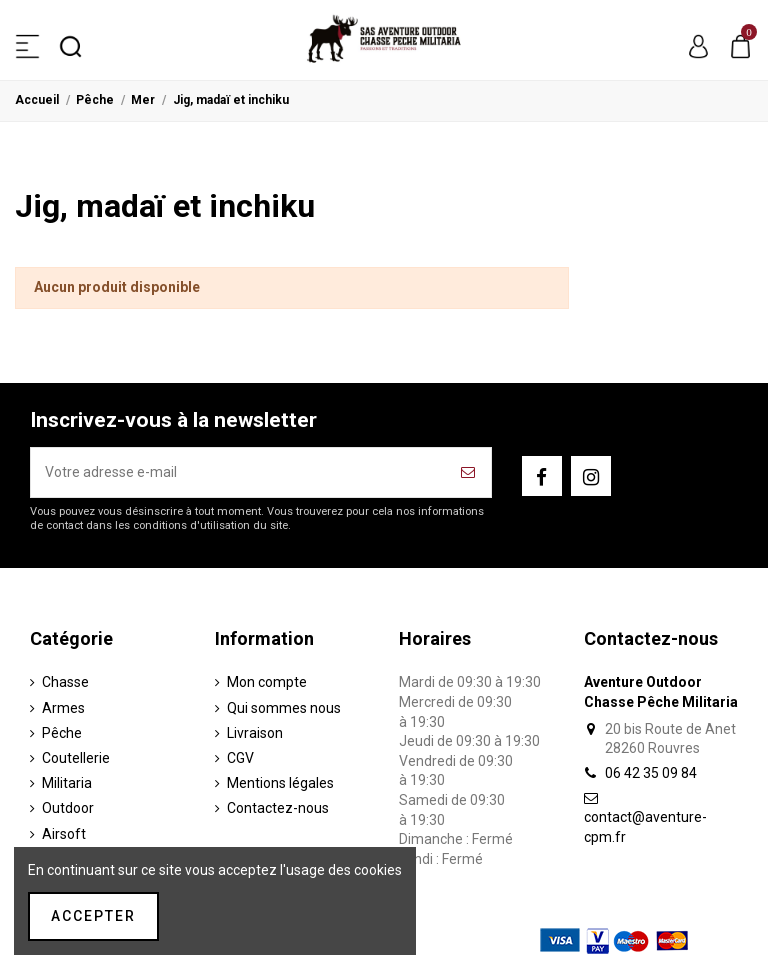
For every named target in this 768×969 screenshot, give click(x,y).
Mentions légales (280, 783)
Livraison (255, 733)
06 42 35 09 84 (651, 773)
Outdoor (68, 808)
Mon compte (267, 682)
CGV (240, 758)
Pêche (62, 733)
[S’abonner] (469, 472)
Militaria (67, 783)
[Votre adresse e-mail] (239, 472)
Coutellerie (76, 758)
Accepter (93, 916)
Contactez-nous (278, 808)
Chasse (65, 682)
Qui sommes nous (284, 708)
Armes (63, 708)
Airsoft (64, 834)
